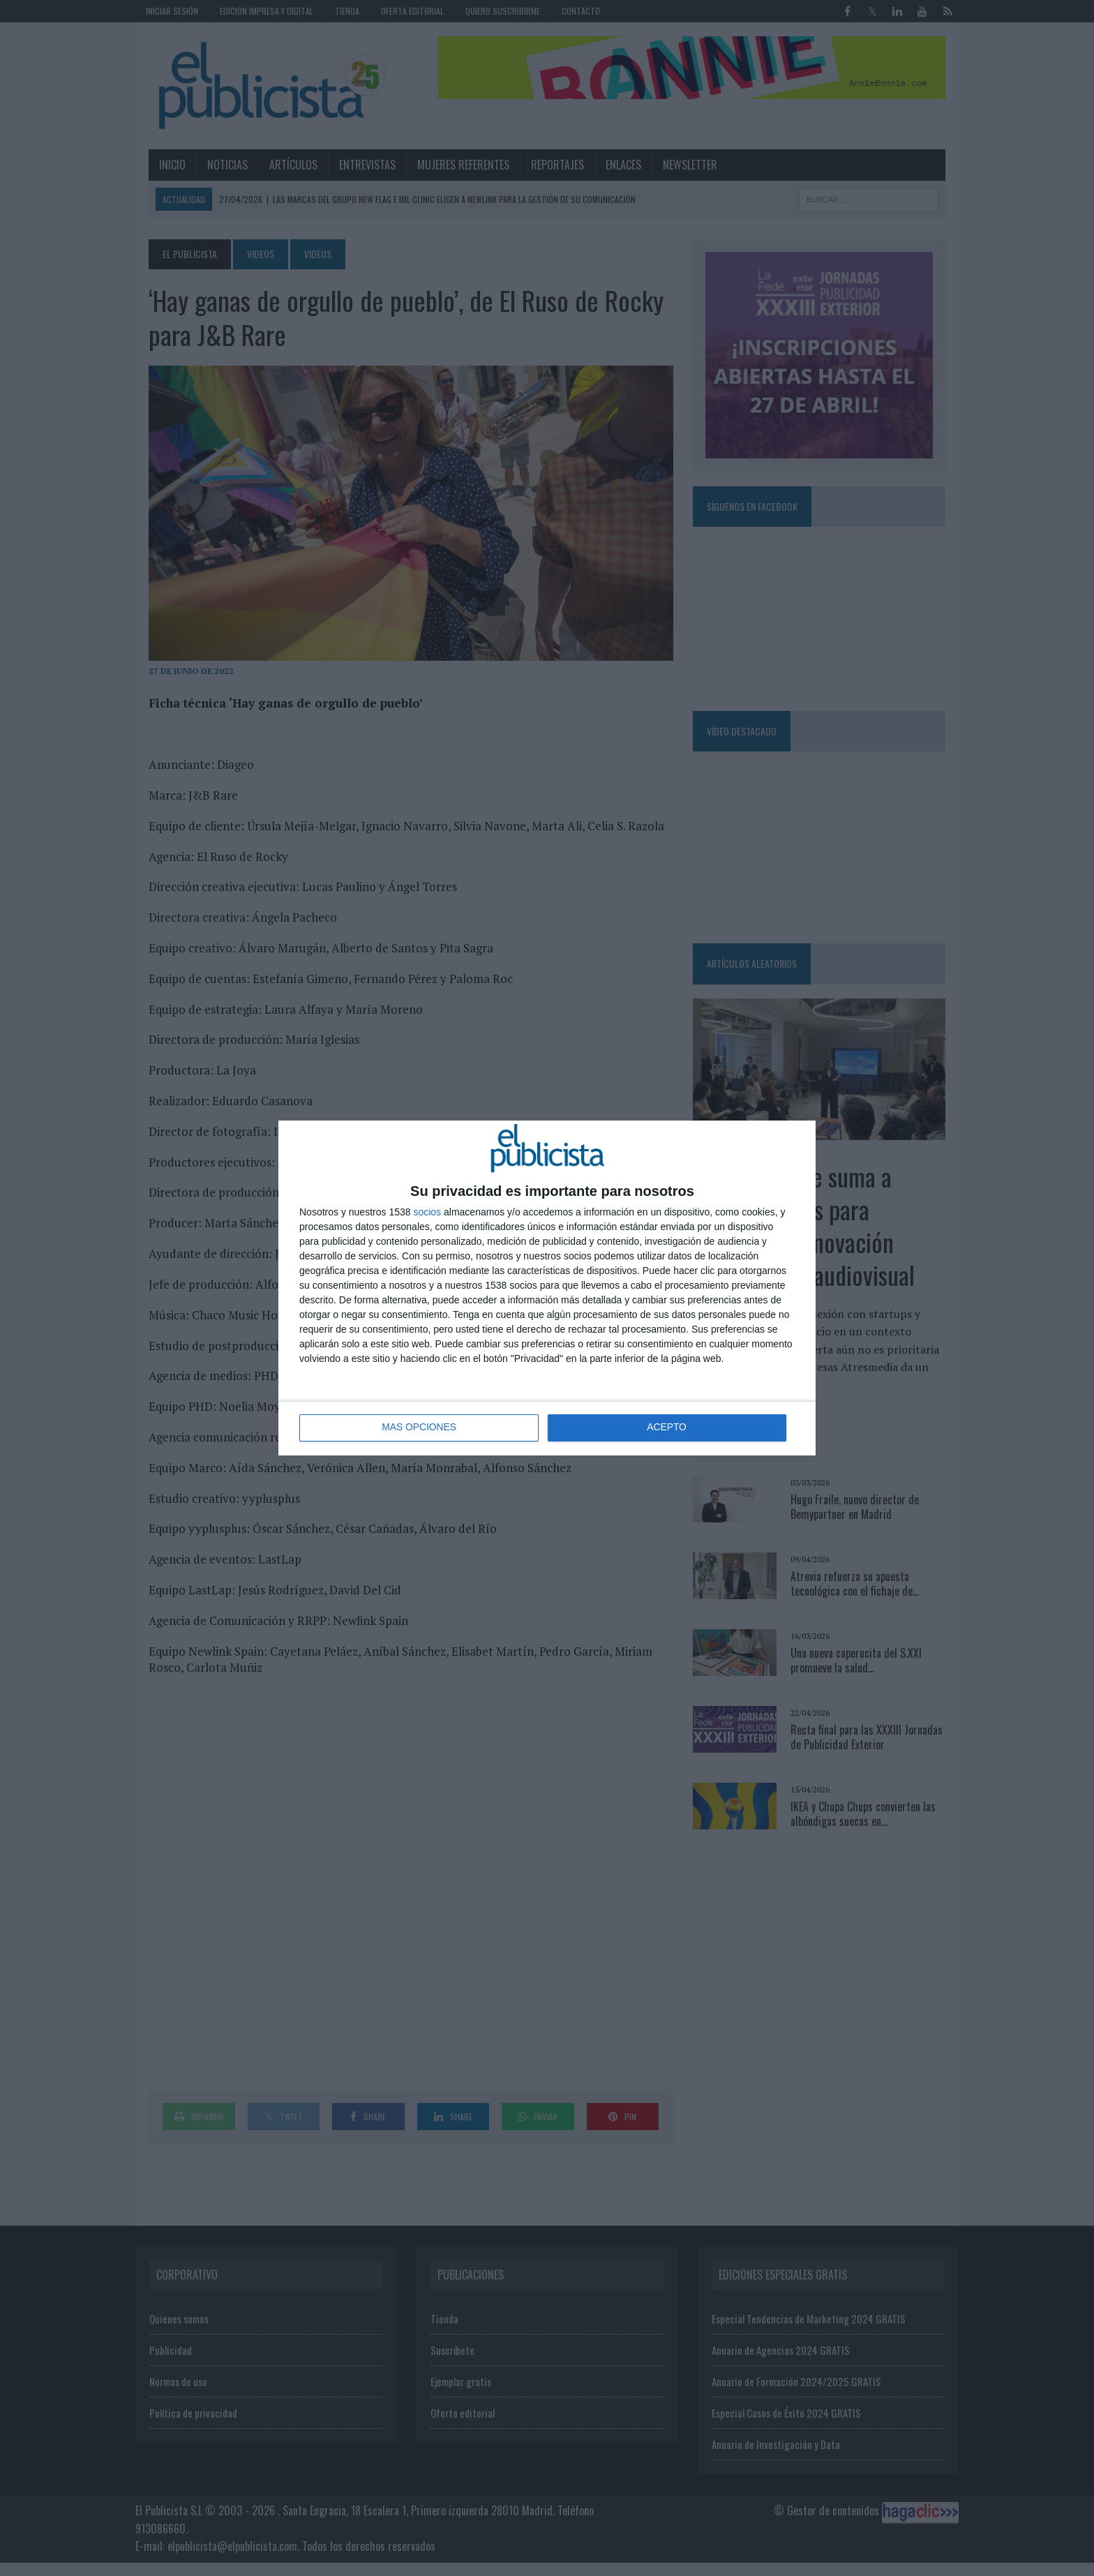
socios (427, 1212)
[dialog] (547, 1288)
